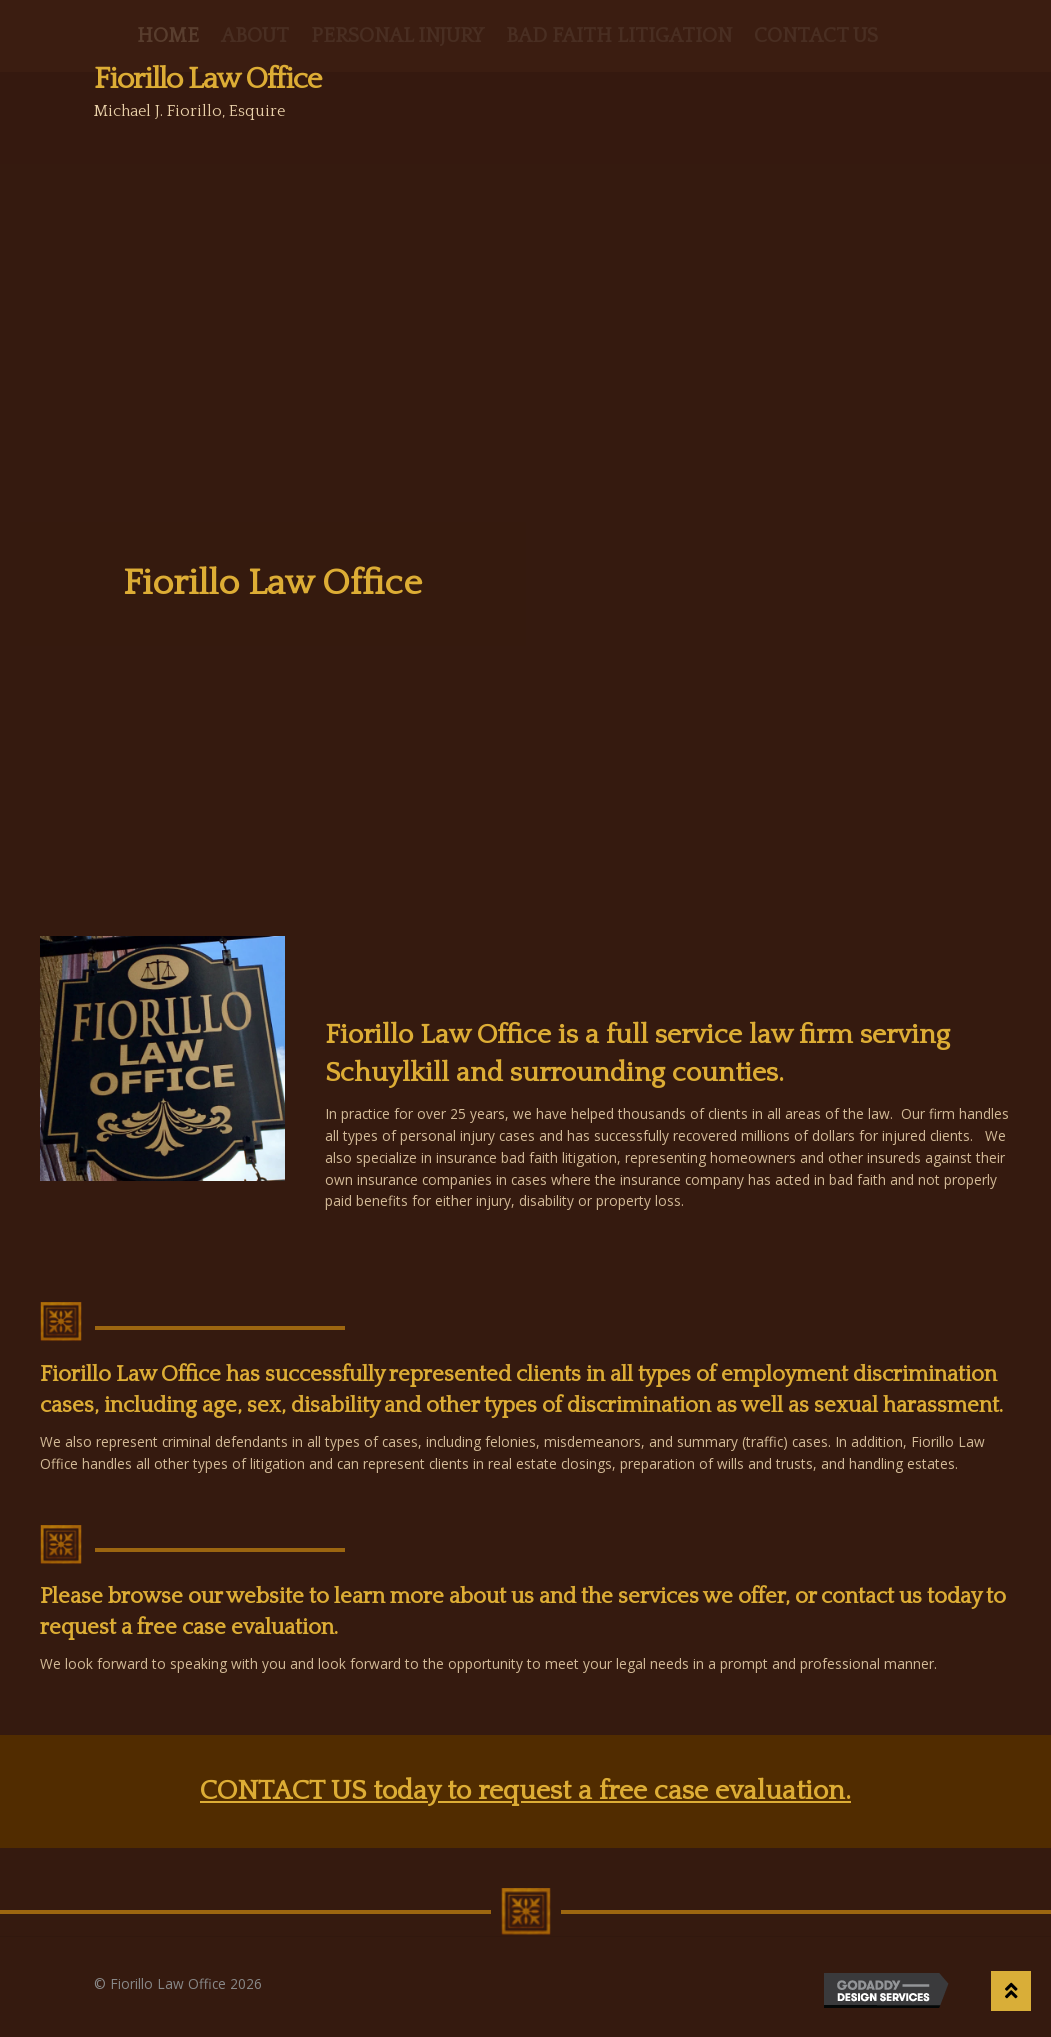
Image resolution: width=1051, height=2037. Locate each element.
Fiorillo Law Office (207, 79)
